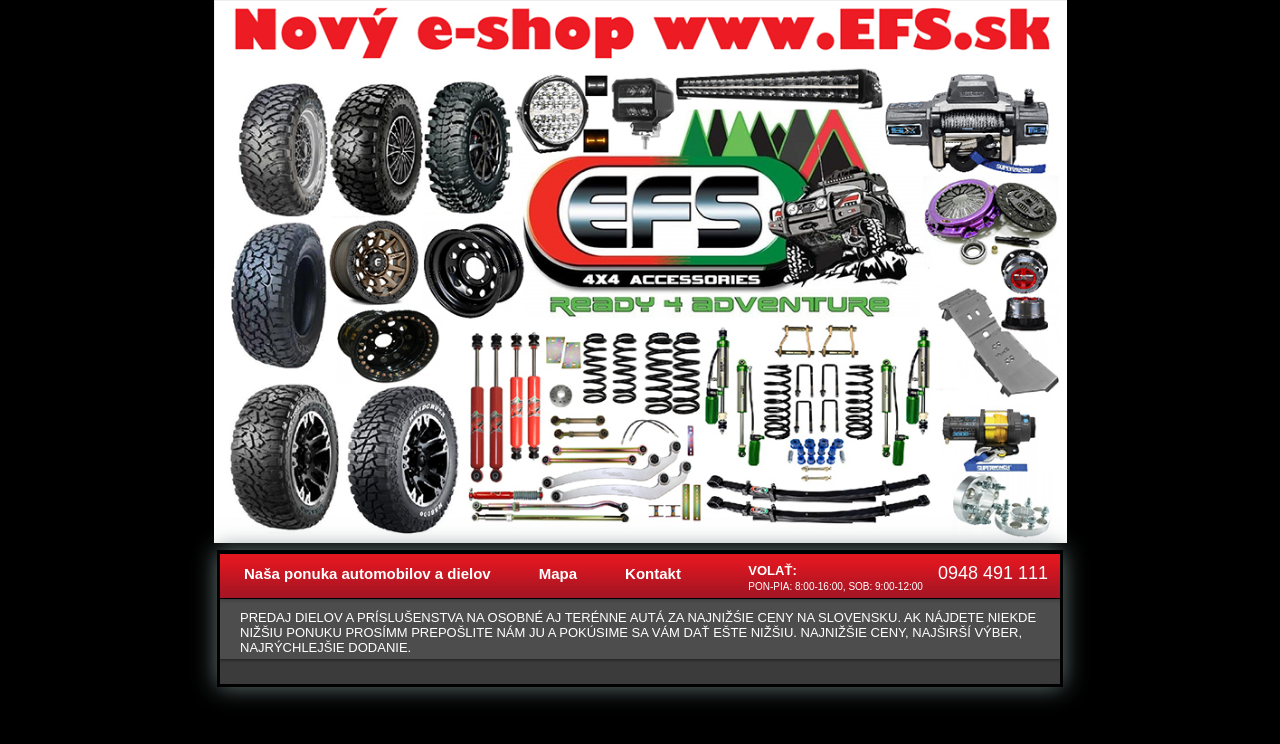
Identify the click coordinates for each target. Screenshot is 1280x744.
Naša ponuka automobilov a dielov (367, 573)
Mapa (558, 573)
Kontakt (653, 573)
